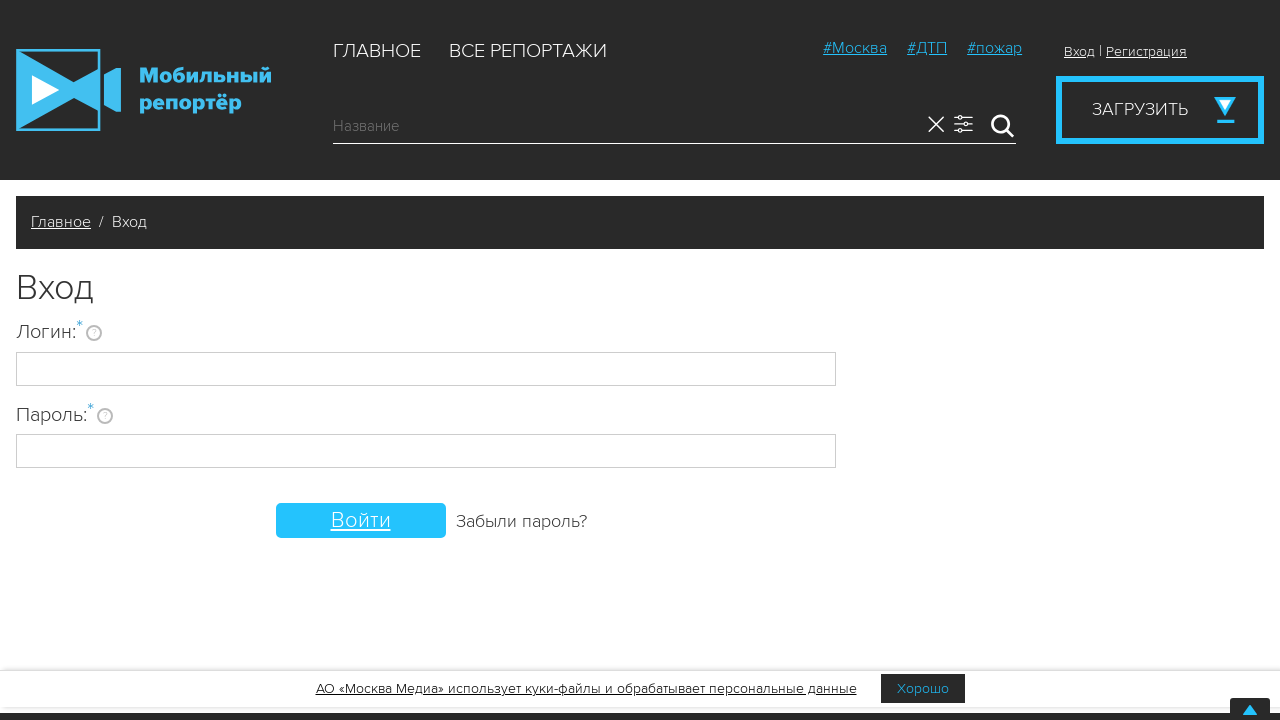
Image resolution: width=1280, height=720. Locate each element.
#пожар (994, 48)
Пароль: (55, 414)
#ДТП (927, 48)
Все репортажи (528, 51)
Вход (1079, 51)
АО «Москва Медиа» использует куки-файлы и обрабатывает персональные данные (586, 688)
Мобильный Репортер (143, 90)
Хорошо (923, 688)
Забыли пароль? (521, 521)
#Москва (855, 48)
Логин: (49, 331)
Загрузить (1140, 109)
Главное (377, 51)
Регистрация (1146, 51)
